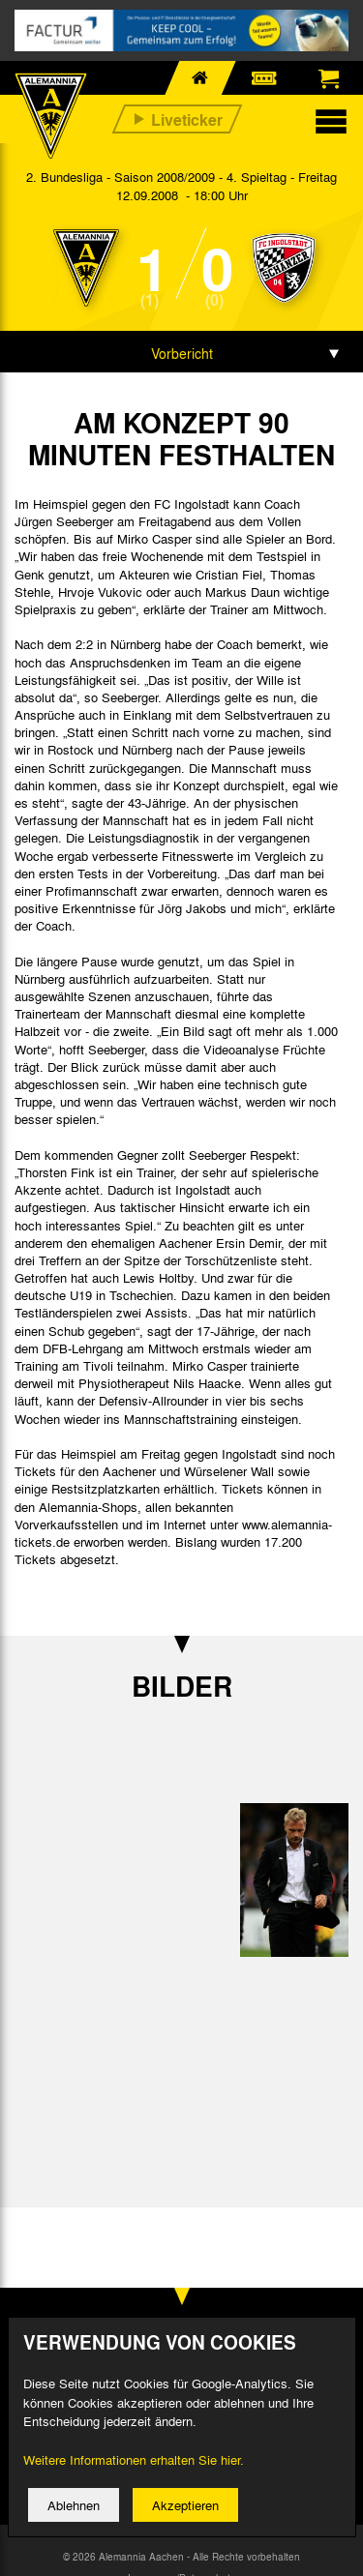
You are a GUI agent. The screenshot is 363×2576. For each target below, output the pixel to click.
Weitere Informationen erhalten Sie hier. (133, 2459)
